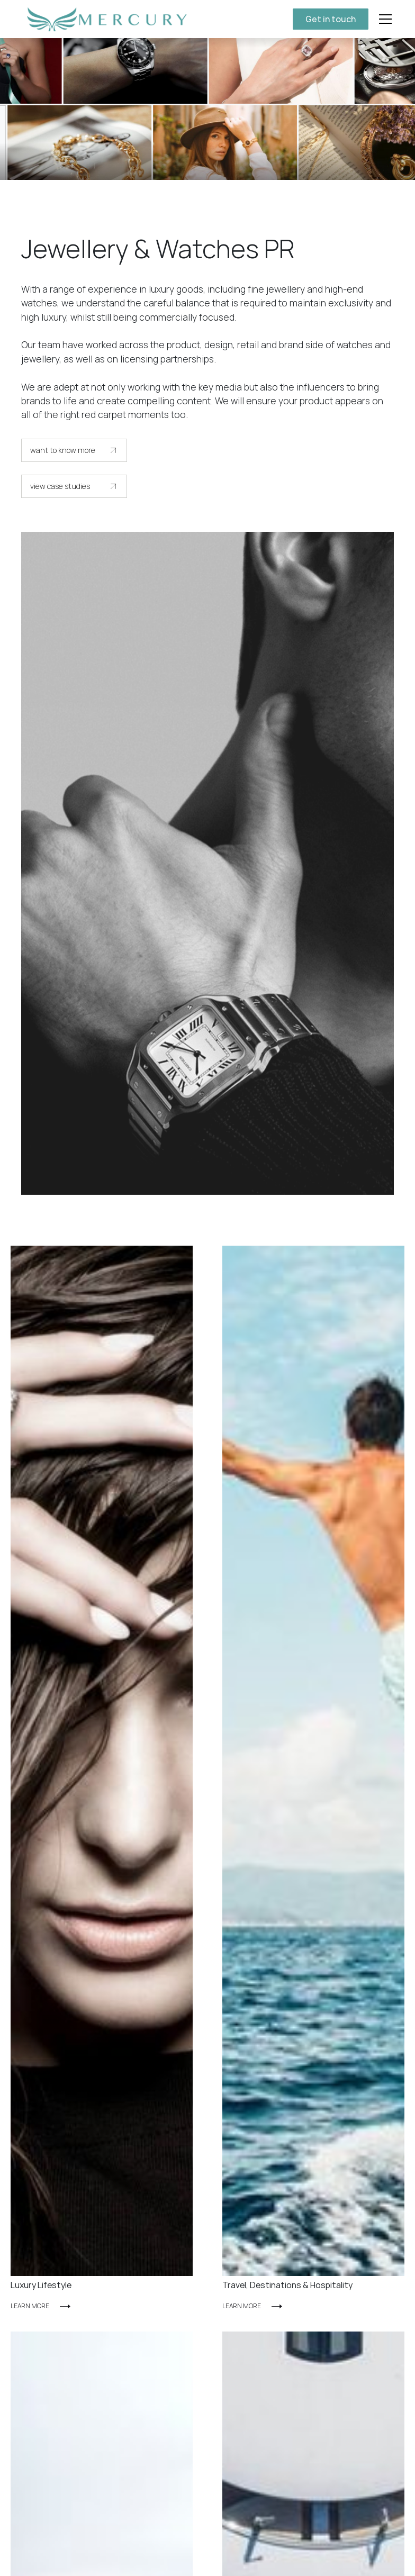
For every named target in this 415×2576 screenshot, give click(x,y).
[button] (383, 19)
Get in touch (330, 19)
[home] (105, 19)
